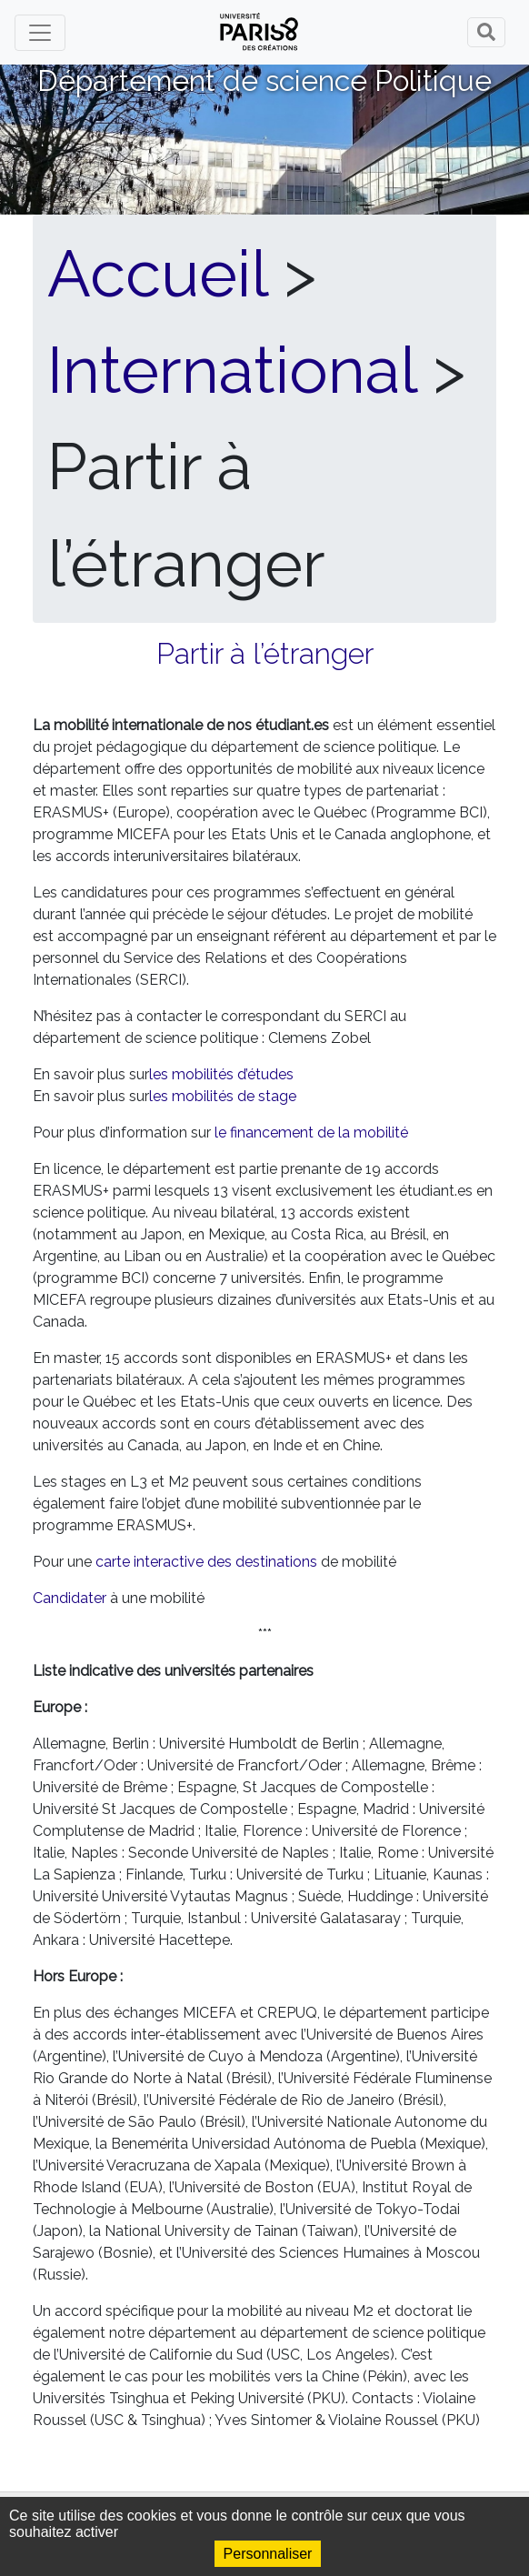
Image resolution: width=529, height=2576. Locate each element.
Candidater (69, 1598)
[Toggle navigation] (40, 33)
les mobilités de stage (222, 1096)
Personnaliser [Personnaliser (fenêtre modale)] (268, 2553)
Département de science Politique (264, 80)
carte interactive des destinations (206, 1561)
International (231, 370)
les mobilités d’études (221, 1074)
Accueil (157, 274)
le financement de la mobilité (311, 1132)
